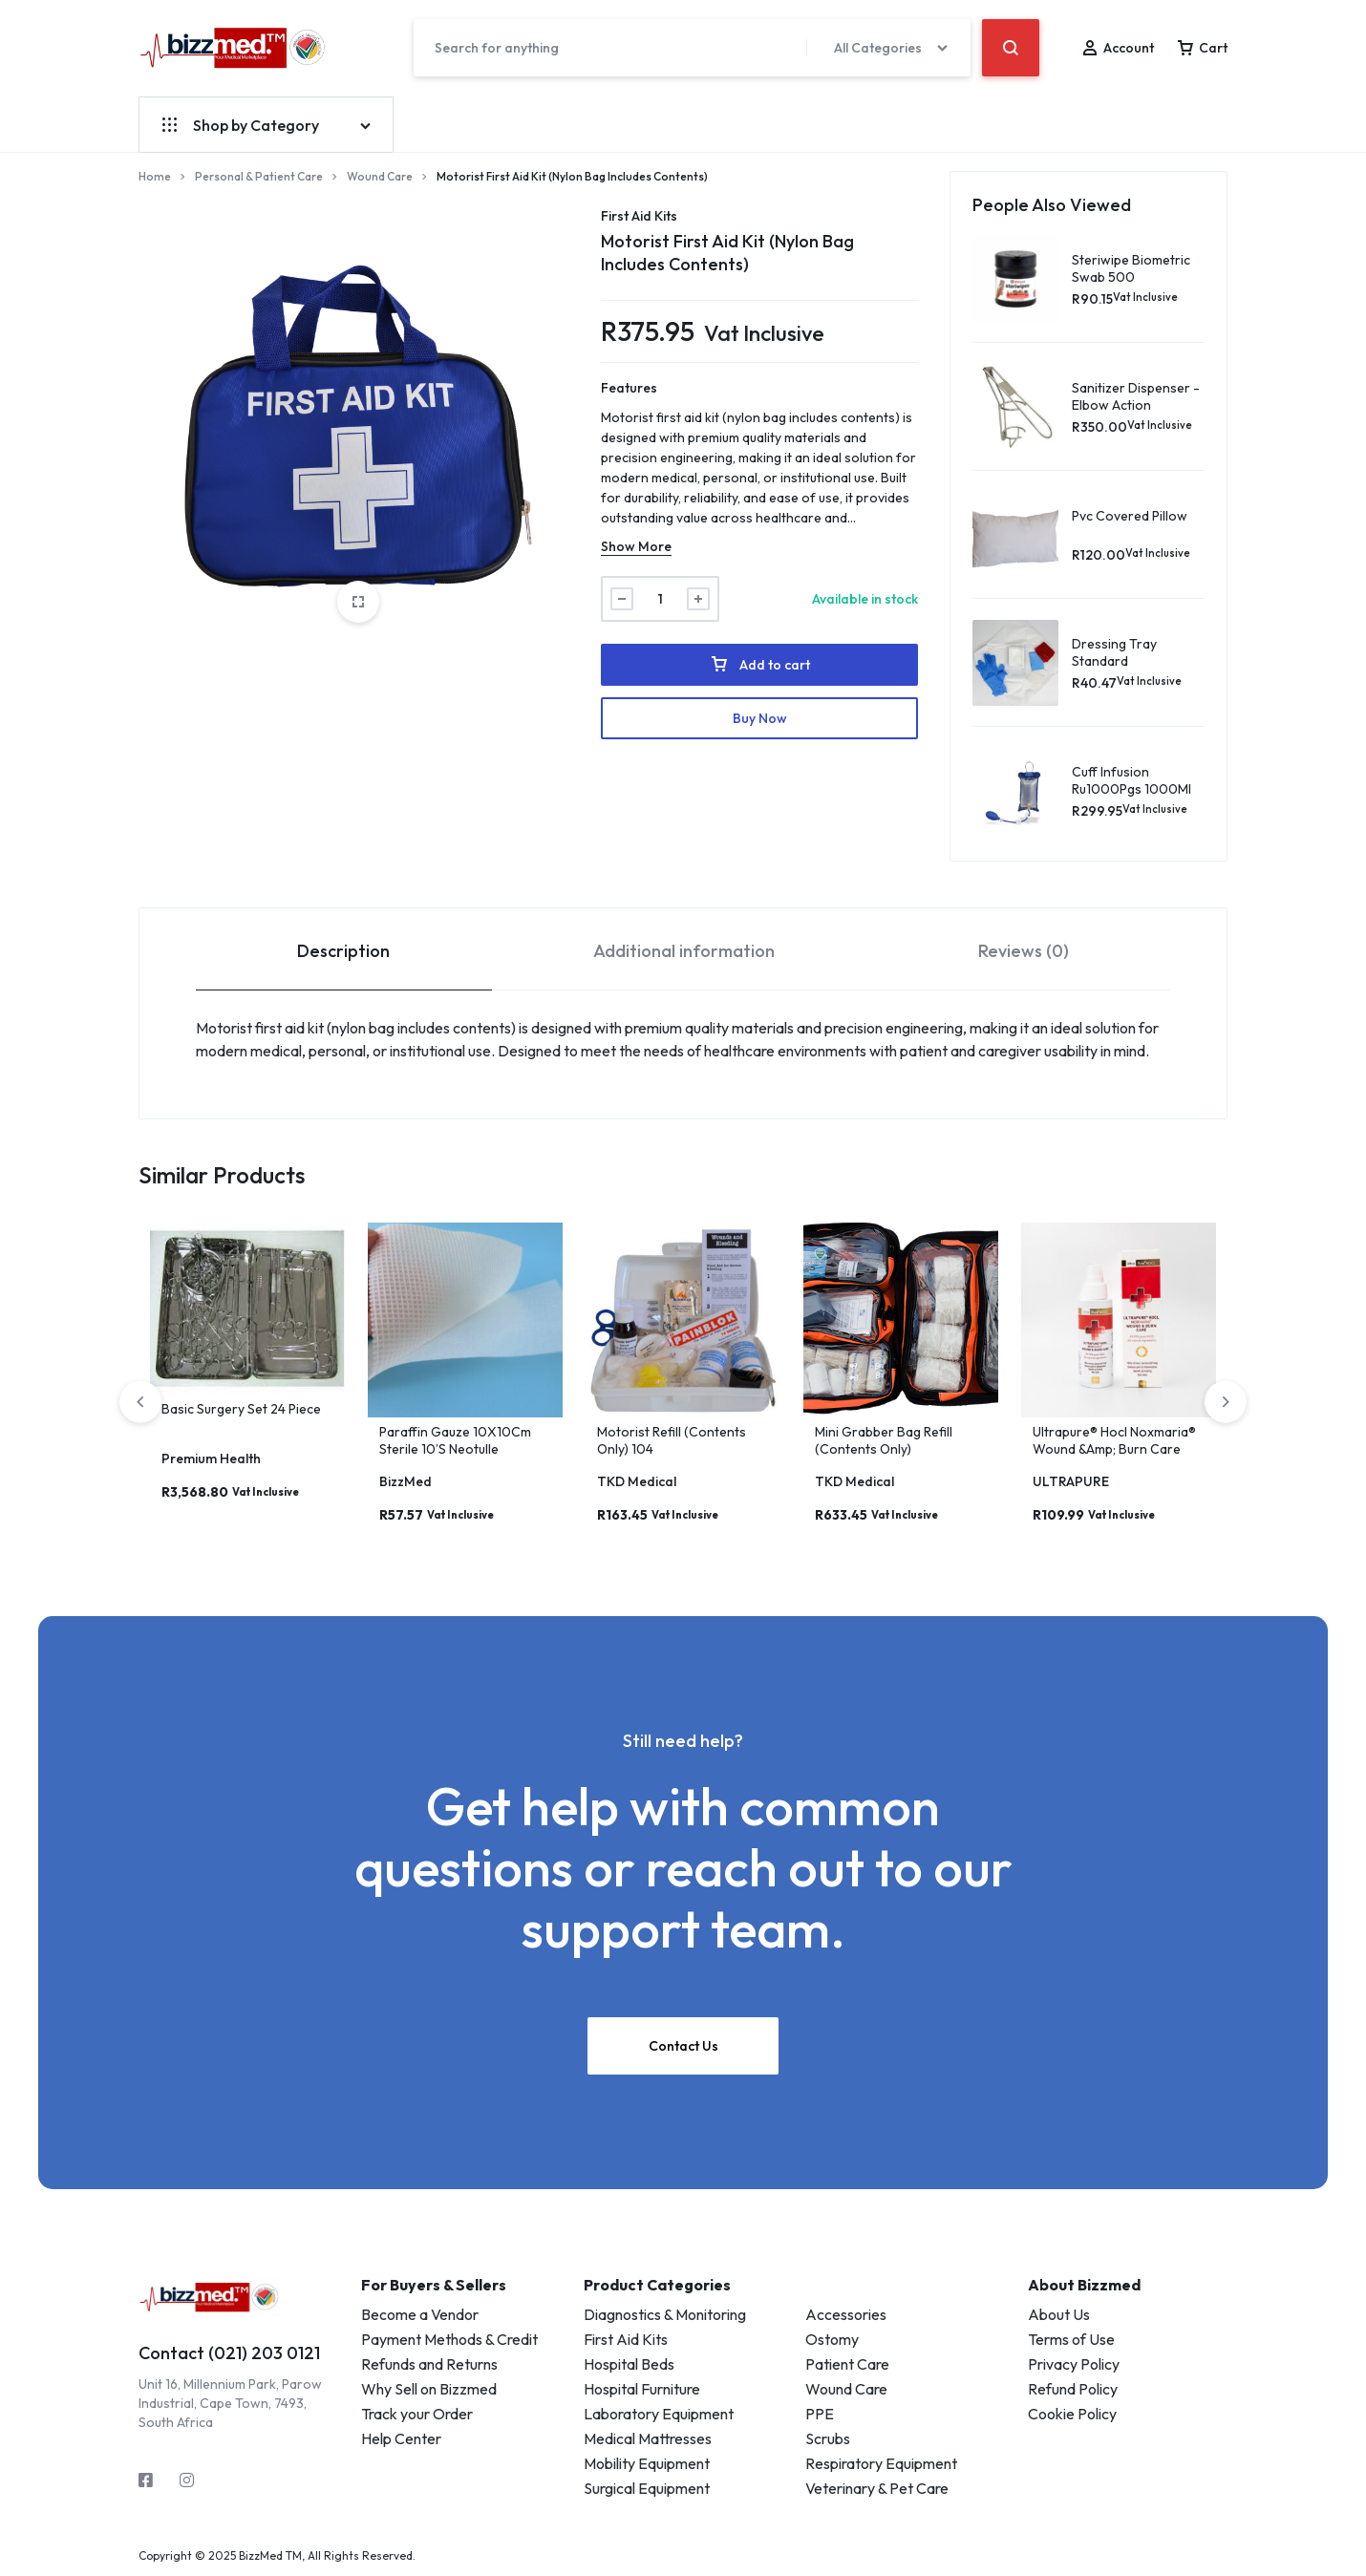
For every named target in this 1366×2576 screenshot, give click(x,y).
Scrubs (827, 2438)
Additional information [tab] (684, 951)
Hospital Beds (629, 2364)
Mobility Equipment (647, 2463)
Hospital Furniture (642, 2388)
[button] (1226, 1402)
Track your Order (417, 2413)
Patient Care (847, 2364)
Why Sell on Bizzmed (429, 2388)
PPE (819, 2413)
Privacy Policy (1074, 2364)
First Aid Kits (639, 215)
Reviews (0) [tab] (1023, 951)
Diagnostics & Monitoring (665, 2314)
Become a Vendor (420, 2314)
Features (629, 387)
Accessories (845, 2314)
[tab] (344, 949)
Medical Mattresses (648, 2438)
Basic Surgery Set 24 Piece (241, 1408)
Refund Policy (1073, 2388)
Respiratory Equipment (881, 2463)
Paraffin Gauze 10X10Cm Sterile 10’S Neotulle (455, 1440)
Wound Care (380, 176)
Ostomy (832, 2339)
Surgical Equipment (647, 2488)
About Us (1059, 2314)
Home (155, 176)
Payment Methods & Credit (449, 2339)
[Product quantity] (660, 599)
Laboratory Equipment (659, 2413)
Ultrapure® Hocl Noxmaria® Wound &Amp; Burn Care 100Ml (1114, 1449)
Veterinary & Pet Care (877, 2488)
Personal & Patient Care (259, 176)
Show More (636, 546)
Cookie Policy (1072, 2413)
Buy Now (760, 718)
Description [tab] (343, 951)
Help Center (401, 2438)
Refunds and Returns (429, 2364)
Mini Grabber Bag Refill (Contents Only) (883, 1440)
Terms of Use (1071, 2339)
